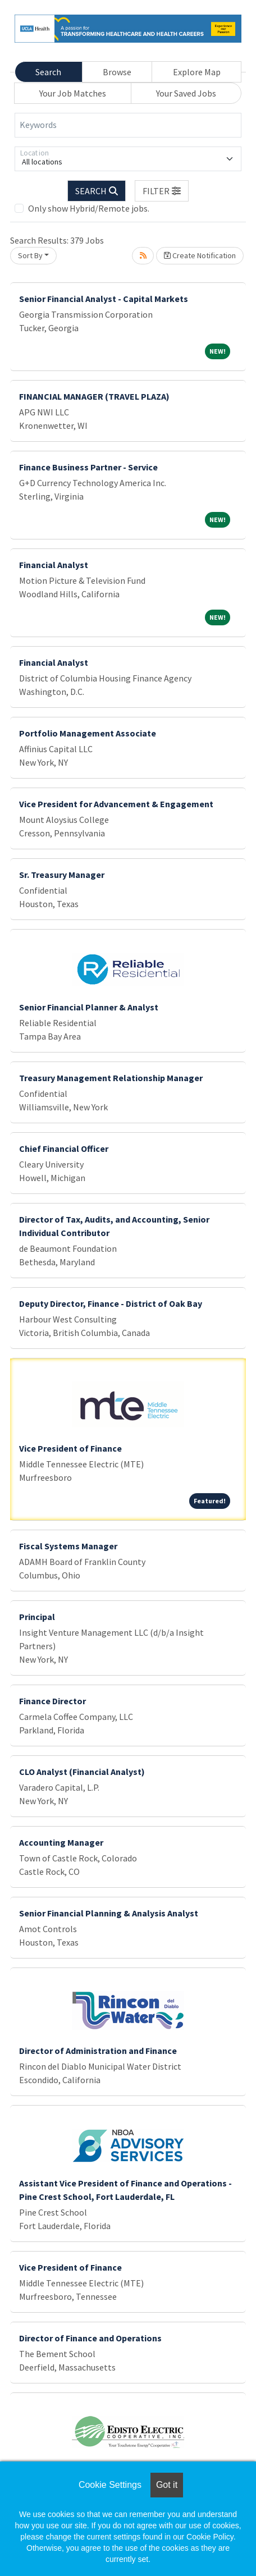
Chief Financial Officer (63, 1148)
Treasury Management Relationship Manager (111, 1077)
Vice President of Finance (70, 1448)
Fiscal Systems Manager (68, 1546)
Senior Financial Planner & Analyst (88, 1007)
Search (48, 71)
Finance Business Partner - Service (88, 467)
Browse (117, 71)
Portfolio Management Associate (87, 733)
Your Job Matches (72, 93)
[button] (162, 191)
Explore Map (197, 71)
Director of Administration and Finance (98, 2050)
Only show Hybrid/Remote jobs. (88, 208)
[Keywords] (128, 125)
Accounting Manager (61, 1842)
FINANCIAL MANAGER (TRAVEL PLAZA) (94, 396)
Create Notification (200, 255)
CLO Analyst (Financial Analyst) (82, 1771)
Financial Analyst (53, 564)
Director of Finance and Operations (90, 2338)
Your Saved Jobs (186, 93)
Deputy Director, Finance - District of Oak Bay (110, 1303)
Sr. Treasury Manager (61, 874)
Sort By (30, 255)
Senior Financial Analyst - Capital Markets (103, 298)
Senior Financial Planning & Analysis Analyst (108, 1913)
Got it (166, 2485)
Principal (37, 1616)
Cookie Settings (110, 2485)
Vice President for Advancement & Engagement (116, 803)
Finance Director (52, 1700)
